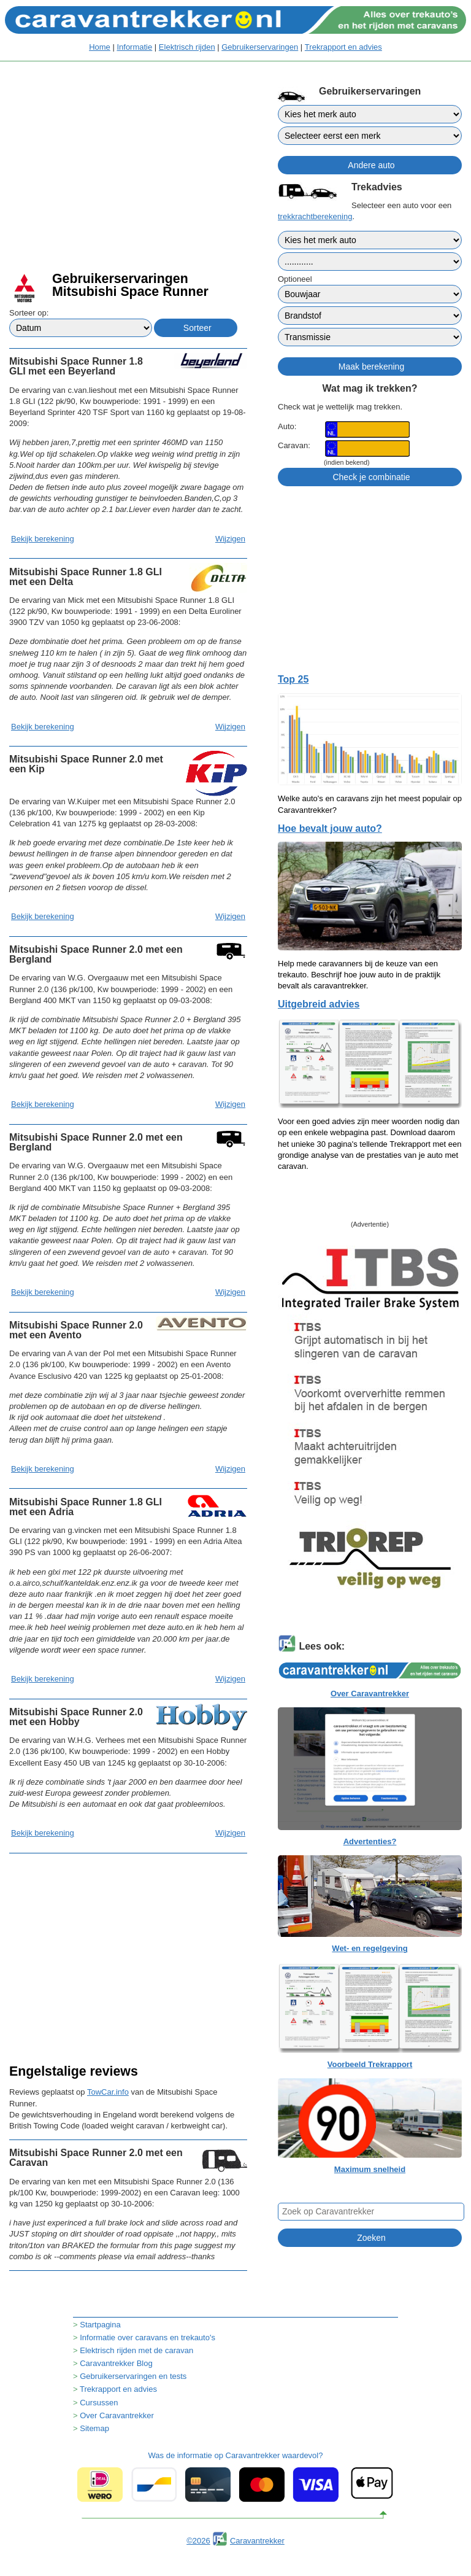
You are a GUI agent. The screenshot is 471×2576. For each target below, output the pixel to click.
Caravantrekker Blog (116, 2363)
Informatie (134, 47)
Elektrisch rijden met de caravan (136, 2350)
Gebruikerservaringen (259, 47)
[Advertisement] (128, 178)
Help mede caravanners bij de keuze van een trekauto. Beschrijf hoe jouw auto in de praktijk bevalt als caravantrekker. (359, 974)
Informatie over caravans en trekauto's (147, 2337)
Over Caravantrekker (117, 2415)
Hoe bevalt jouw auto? (330, 828)
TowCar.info (108, 2092)
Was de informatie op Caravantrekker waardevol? (235, 2477)
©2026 (198, 2540)
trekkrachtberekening (315, 216)
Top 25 (293, 679)
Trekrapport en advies (343, 47)
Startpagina (100, 2324)
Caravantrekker (257, 2540)
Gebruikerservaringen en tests (133, 2376)
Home (99, 47)
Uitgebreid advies (318, 1004)
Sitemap (94, 2428)
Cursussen (99, 2402)
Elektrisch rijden (187, 47)
